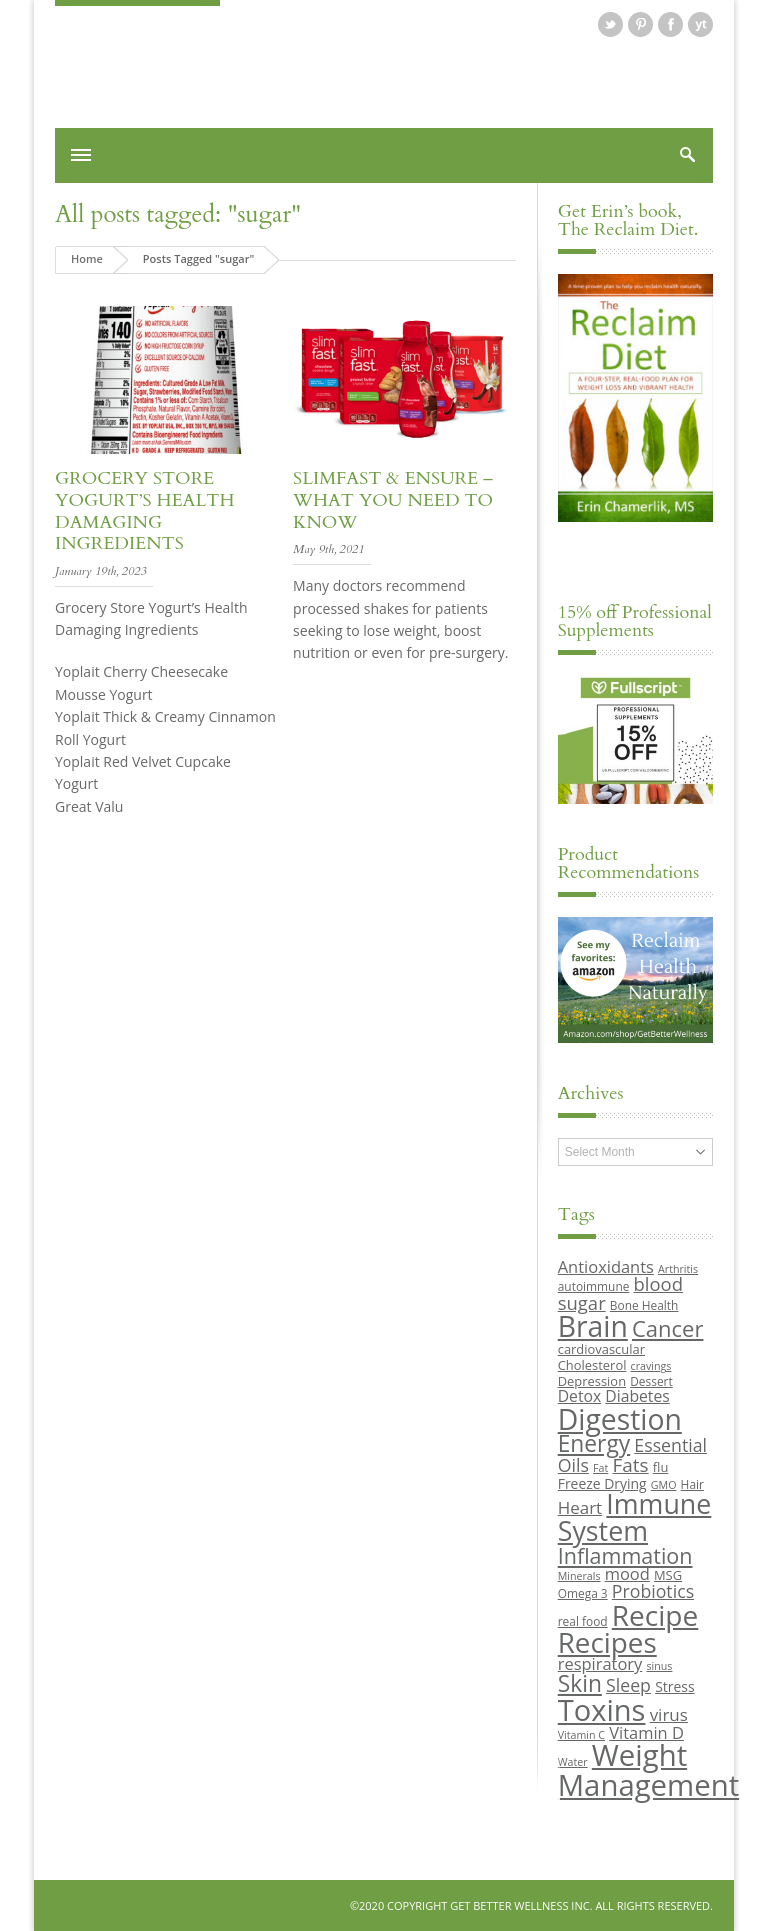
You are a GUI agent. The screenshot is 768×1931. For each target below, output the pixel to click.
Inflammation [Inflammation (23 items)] (625, 1555)
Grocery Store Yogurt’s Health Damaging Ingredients (145, 511)
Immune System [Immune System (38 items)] (635, 1517)
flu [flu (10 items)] (661, 1467)
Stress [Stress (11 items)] (674, 1686)
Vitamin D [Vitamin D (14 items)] (646, 1732)
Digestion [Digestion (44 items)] (620, 1419)
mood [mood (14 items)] (627, 1573)
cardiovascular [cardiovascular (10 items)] (601, 1349)
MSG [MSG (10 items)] (668, 1575)
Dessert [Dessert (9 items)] (651, 1381)
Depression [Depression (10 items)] (592, 1381)
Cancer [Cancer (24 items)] (667, 1328)
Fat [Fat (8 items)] (600, 1468)
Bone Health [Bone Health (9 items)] (644, 1305)
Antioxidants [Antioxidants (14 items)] (606, 1266)
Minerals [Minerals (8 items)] (579, 1576)
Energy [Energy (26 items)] (594, 1443)
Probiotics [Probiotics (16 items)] (653, 1591)
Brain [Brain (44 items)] (593, 1326)
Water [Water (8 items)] (573, 1762)
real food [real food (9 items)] (583, 1621)
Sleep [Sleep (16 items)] (628, 1685)
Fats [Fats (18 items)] (630, 1465)
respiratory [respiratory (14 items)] (600, 1663)
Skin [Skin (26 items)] (580, 1683)
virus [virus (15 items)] (669, 1714)
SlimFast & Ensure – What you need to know (393, 500)
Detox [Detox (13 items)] (579, 1396)
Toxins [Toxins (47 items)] (602, 1710)
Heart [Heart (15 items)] (580, 1507)
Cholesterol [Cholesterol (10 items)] (592, 1365)
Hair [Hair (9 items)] (692, 1484)
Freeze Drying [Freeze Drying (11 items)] (602, 1483)
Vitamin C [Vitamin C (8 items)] (581, 1735)
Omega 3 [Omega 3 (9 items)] (583, 1593)
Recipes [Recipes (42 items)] (607, 1642)
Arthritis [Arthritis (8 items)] (678, 1269)
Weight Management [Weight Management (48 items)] (648, 1769)
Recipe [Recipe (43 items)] (655, 1615)
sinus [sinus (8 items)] (660, 1666)
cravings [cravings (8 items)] (651, 1366)
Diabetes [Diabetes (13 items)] (637, 1396)
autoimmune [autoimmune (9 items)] (594, 1286)
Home (87, 258)
